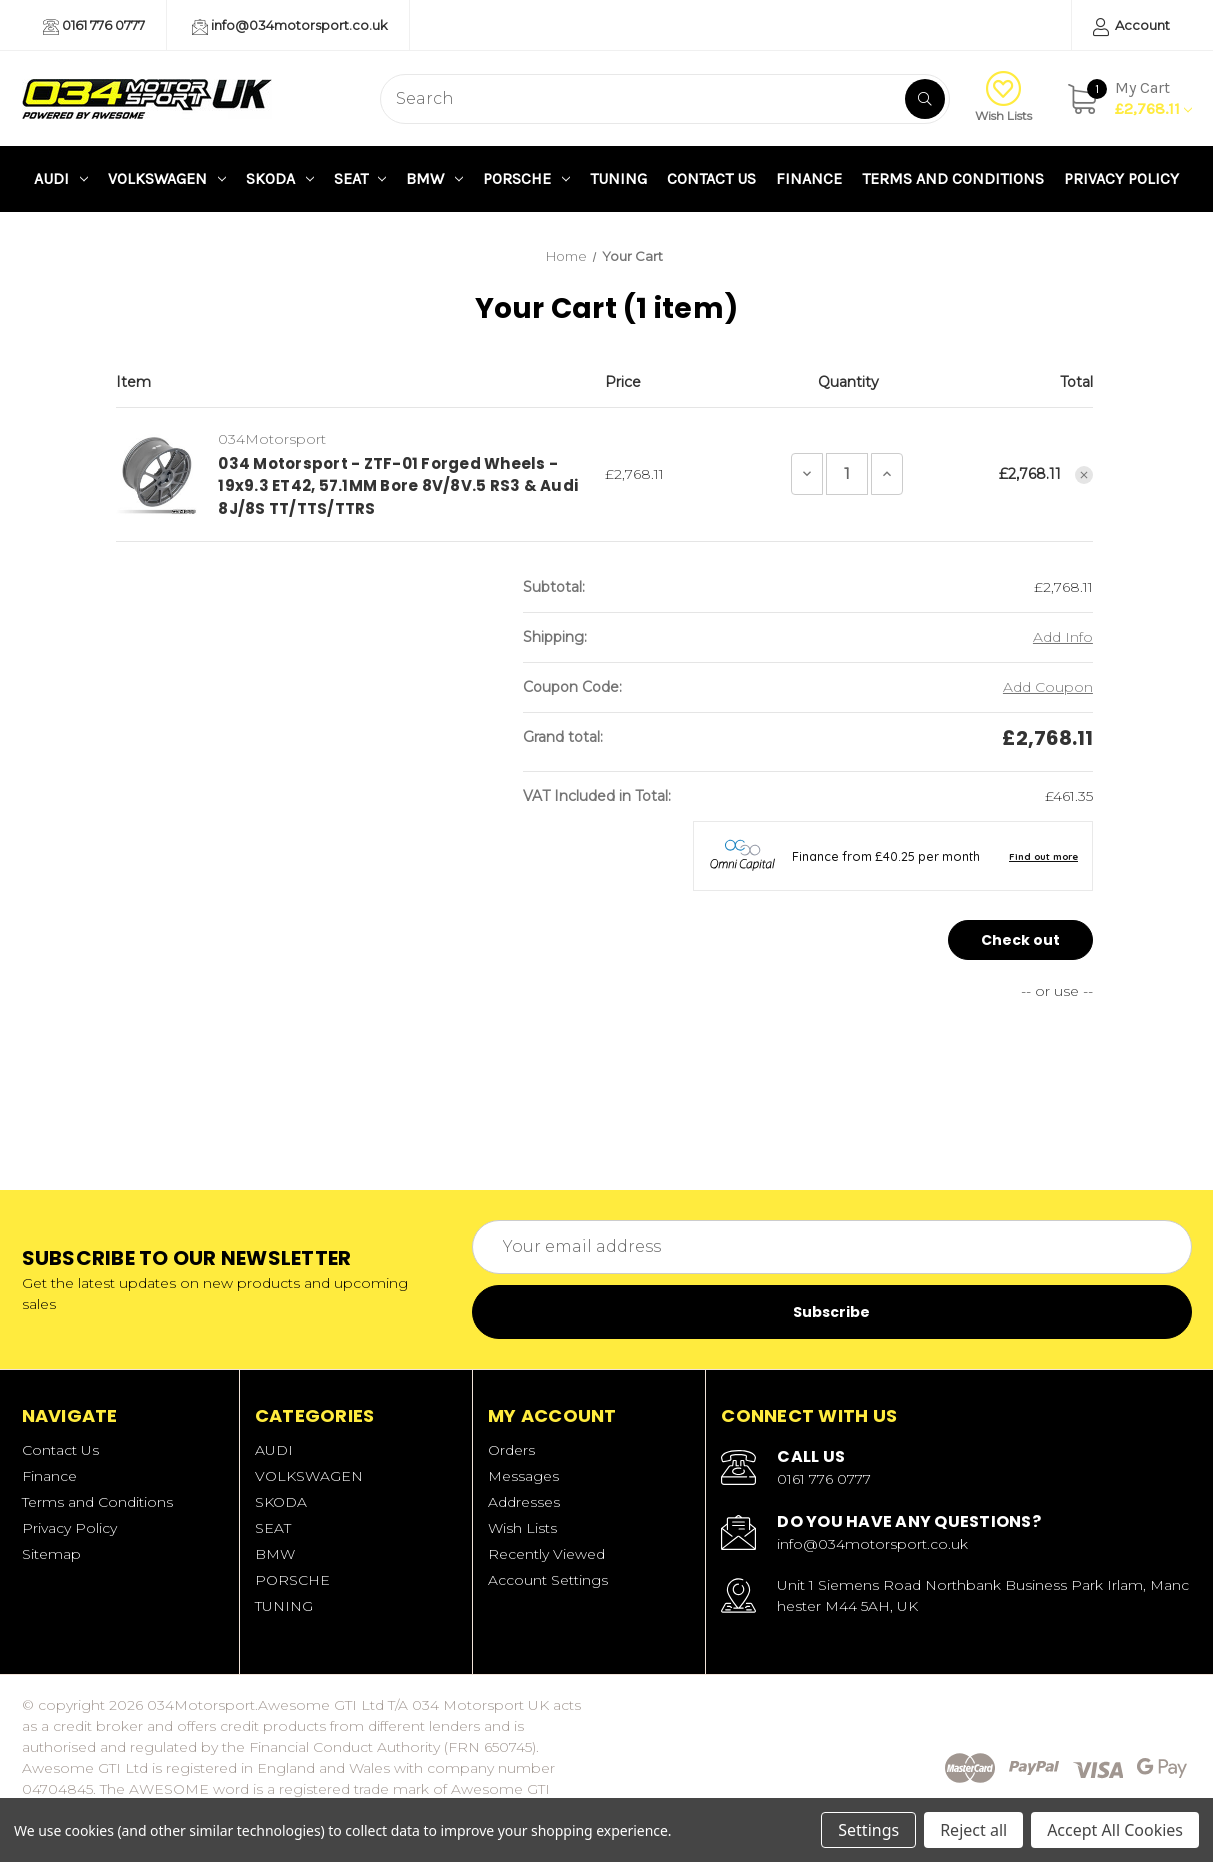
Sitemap (51, 1554)
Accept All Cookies (1115, 1830)
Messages (523, 1476)
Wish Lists (1003, 97)
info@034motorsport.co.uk (290, 26)
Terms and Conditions (953, 178)
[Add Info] (1063, 637)
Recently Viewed (546, 1554)
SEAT (360, 178)
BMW (434, 178)
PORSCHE (526, 178)
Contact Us (711, 178)
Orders (511, 1450)
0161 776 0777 (94, 26)
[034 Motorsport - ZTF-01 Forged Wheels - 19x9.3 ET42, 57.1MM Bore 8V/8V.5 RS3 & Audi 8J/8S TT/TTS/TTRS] (847, 474)
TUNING (618, 178)
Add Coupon (1048, 687)
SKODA (280, 178)
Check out (1020, 940)
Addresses (524, 1502)
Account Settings (548, 1580)
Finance (809, 178)
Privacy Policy (1121, 178)
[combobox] (665, 99)
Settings (868, 1830)
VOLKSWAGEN (167, 178)
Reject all (973, 1830)
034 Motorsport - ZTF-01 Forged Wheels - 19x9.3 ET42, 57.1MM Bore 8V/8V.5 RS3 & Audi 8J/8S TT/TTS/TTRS (398, 486)
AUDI (61, 178)
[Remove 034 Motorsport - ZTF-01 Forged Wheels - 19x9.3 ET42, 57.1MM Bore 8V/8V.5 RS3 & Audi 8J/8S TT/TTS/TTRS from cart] (1084, 475)
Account (1131, 26)
